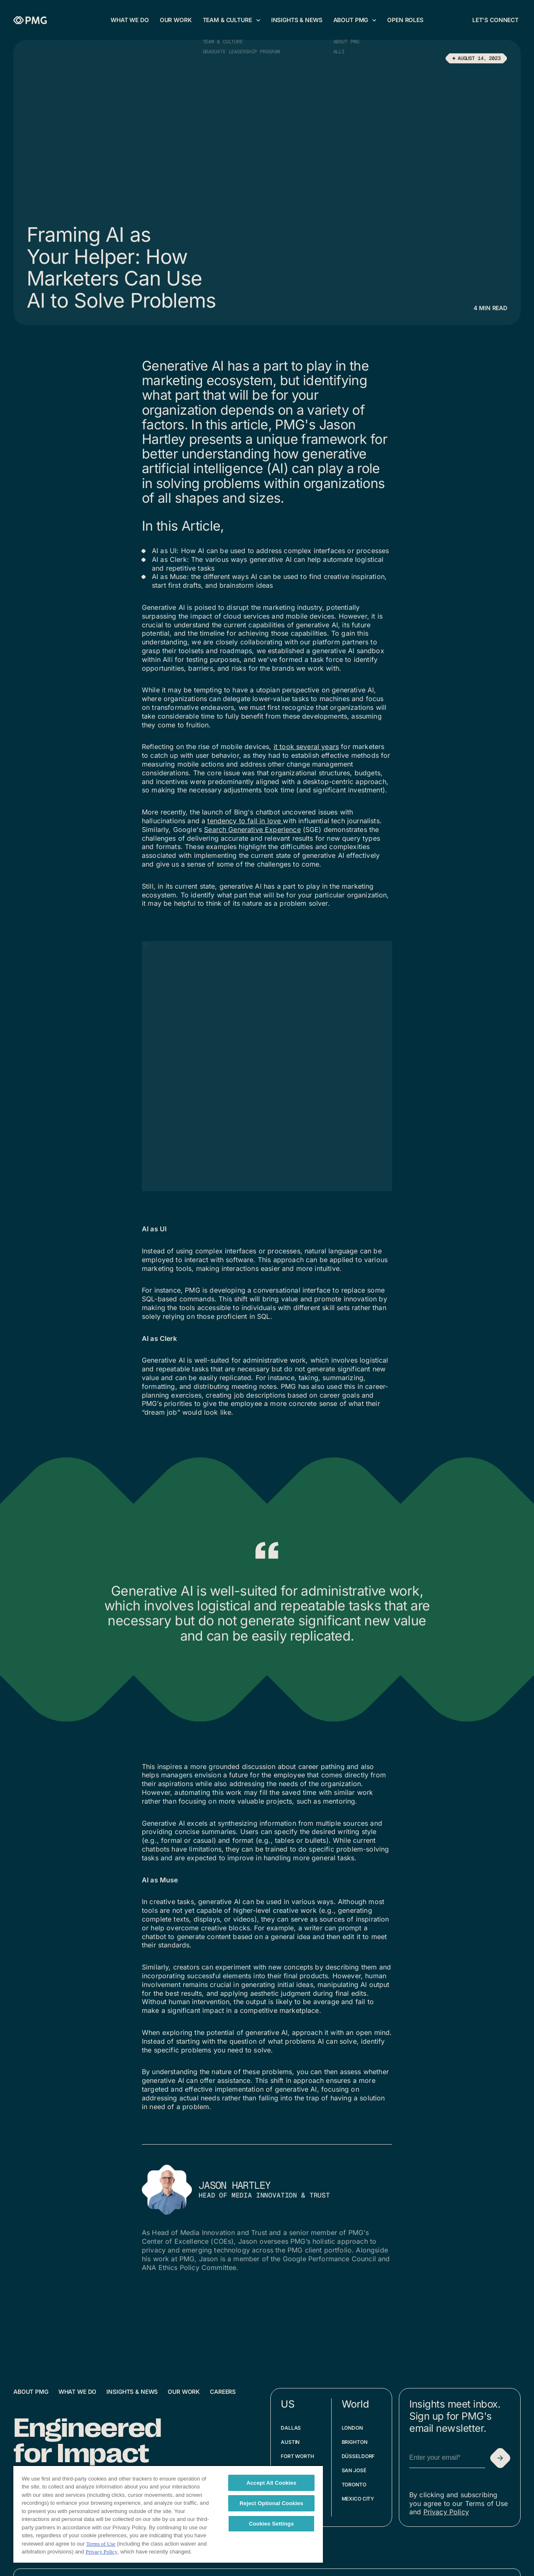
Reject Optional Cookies (271, 2503)
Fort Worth (297, 2456)
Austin (290, 2442)
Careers (223, 2391)
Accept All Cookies (272, 2483)
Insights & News (132, 2391)
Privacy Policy (446, 2512)
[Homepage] (30, 20)
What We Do (77, 2391)
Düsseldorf (358, 2456)
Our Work (184, 2391)
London (352, 2428)
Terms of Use (101, 2544)
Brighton (355, 2442)
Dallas (291, 2428)
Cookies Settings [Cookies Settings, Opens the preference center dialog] (271, 2524)
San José (354, 2470)
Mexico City (358, 2499)
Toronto (354, 2484)
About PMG (30, 2391)
